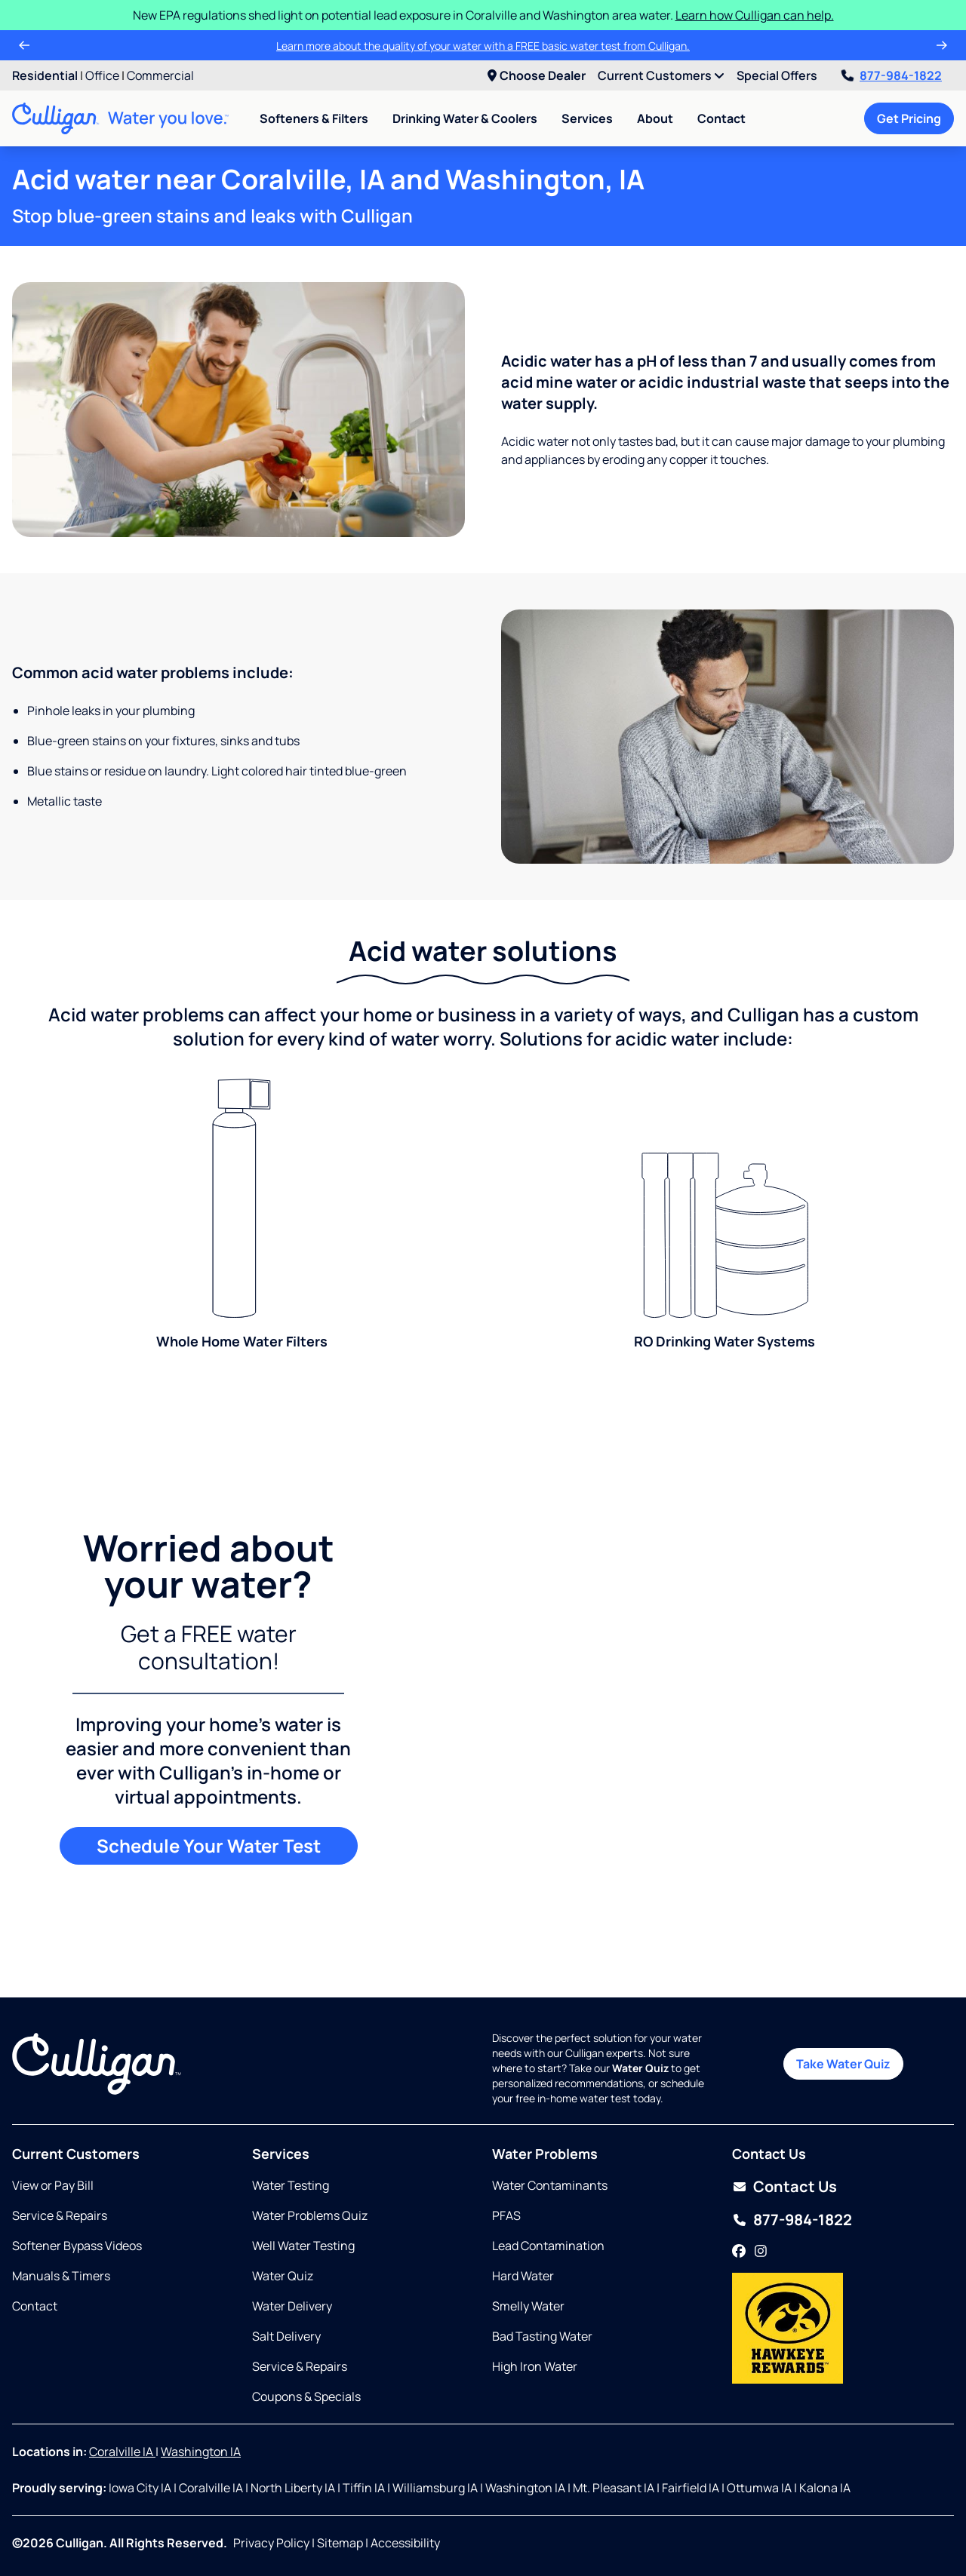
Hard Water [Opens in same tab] (523, 2275)
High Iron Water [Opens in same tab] (534, 2366)
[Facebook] (739, 2252)
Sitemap (340, 2543)
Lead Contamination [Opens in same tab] (548, 2245)
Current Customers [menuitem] (661, 75)
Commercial (160, 75)
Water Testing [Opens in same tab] (290, 2185)
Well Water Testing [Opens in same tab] (303, 2245)
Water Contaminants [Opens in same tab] (550, 2185)
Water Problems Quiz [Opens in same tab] (310, 2215)
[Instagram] (761, 2252)
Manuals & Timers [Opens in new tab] (61, 2275)
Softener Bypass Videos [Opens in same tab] (77, 2245)
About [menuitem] (655, 118)
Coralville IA (122, 2451)
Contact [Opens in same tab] (34, 2306)
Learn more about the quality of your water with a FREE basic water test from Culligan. (483, 45)
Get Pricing (909, 118)
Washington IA (201, 2451)
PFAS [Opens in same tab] (506, 2215)
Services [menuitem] (587, 118)
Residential (45, 75)
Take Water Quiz (843, 2064)
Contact (721, 118)
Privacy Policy (271, 2543)
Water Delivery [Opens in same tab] (292, 2306)
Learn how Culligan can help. (754, 15)
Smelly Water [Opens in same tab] (528, 2306)
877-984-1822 (891, 75)
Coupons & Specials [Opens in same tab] (306, 2396)
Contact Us (795, 2186)
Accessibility (405, 2543)
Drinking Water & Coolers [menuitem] (464, 118)
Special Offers (777, 75)
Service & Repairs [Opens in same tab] (59, 2215)
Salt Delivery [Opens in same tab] (286, 2336)
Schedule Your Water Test (209, 1845)
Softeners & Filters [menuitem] (314, 118)
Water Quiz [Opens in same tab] (282, 2275)
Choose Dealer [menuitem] (537, 75)
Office (102, 75)
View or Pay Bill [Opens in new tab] (53, 2185)
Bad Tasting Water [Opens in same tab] (542, 2336)
